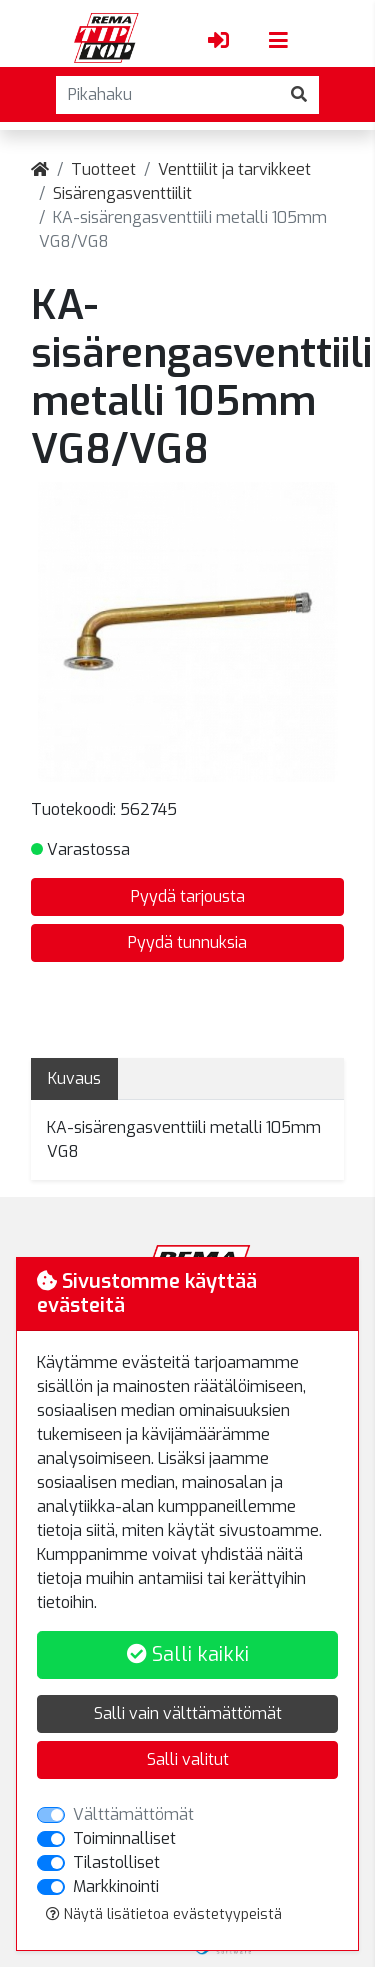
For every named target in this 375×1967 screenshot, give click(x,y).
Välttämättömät (133, 1814)
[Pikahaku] (168, 95)
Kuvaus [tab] (74, 1078)
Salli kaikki (188, 1654)
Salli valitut (188, 1759)
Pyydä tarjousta (188, 896)
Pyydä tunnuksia (187, 942)
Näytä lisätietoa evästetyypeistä (164, 1914)
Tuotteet (103, 169)
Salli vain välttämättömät (188, 1713)
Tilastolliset (116, 1862)
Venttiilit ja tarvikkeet (234, 169)
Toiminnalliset (124, 1838)
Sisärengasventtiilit (122, 193)
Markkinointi (116, 1886)
